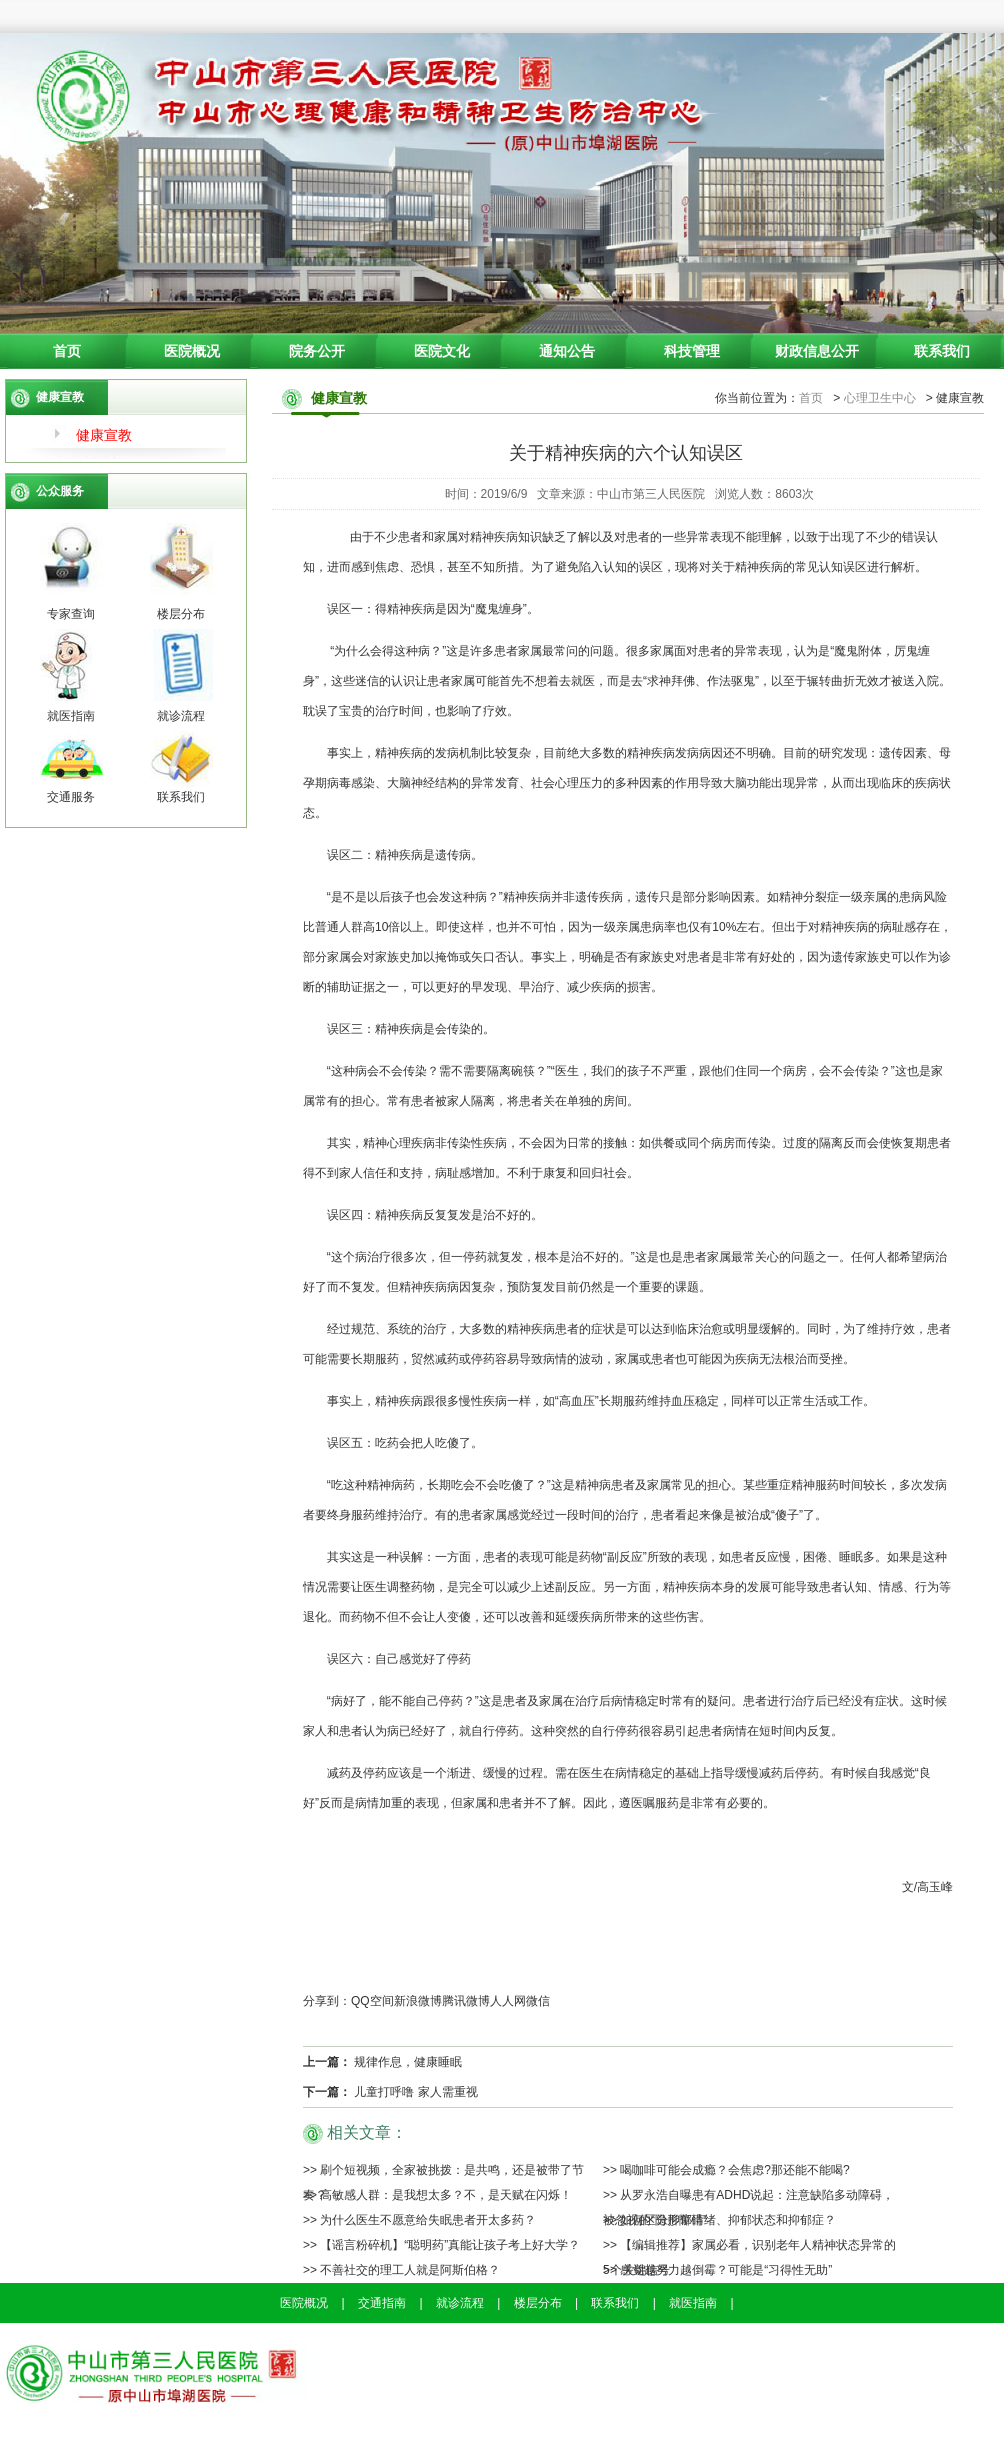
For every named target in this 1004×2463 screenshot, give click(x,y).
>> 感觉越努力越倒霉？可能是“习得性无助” (717, 2270)
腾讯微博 (466, 2001)
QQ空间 (372, 2001)
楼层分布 (538, 2303)
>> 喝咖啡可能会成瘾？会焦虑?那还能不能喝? (726, 2170)
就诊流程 (460, 2303)
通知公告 (567, 351)
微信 (538, 2001)
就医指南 (693, 2303)
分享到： (327, 2001)
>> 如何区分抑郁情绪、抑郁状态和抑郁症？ (719, 2220)
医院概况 (192, 351)
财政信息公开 (817, 351)
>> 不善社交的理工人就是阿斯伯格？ (401, 2270)
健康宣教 (104, 435)
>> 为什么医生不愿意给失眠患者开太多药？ (419, 2220)
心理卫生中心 (880, 398)
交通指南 (382, 2303)
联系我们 (942, 351)
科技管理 (692, 351)
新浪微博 (418, 2001)
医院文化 (442, 351)
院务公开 (317, 351)
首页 (67, 351)
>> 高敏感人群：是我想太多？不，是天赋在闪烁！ (437, 2195)
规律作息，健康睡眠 (408, 2062)
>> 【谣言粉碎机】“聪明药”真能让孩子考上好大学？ (441, 2245)
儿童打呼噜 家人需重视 (415, 2092)
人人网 (508, 2001)
